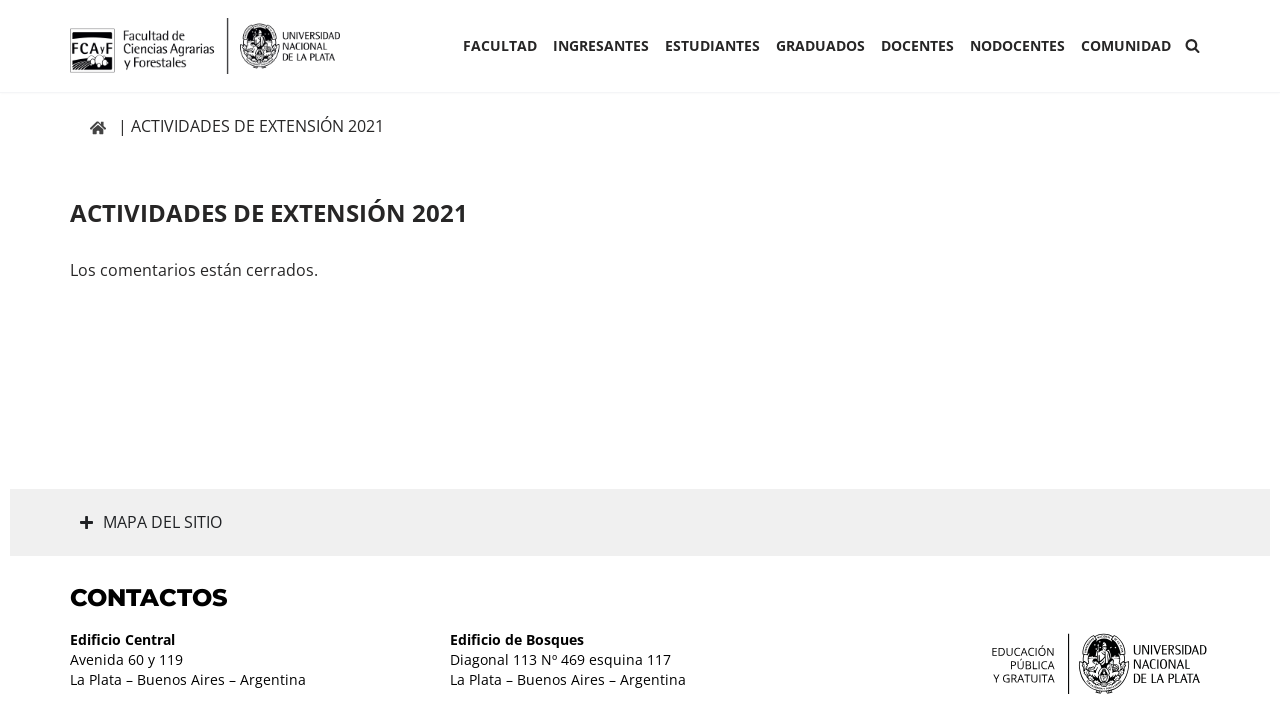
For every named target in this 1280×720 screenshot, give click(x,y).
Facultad (500, 45)
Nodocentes (1017, 45)
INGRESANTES (601, 45)
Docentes (917, 45)
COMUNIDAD (1126, 45)
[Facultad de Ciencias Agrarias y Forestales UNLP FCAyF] (205, 46)
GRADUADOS (820, 45)
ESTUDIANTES (712, 45)
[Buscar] (1192, 45)
